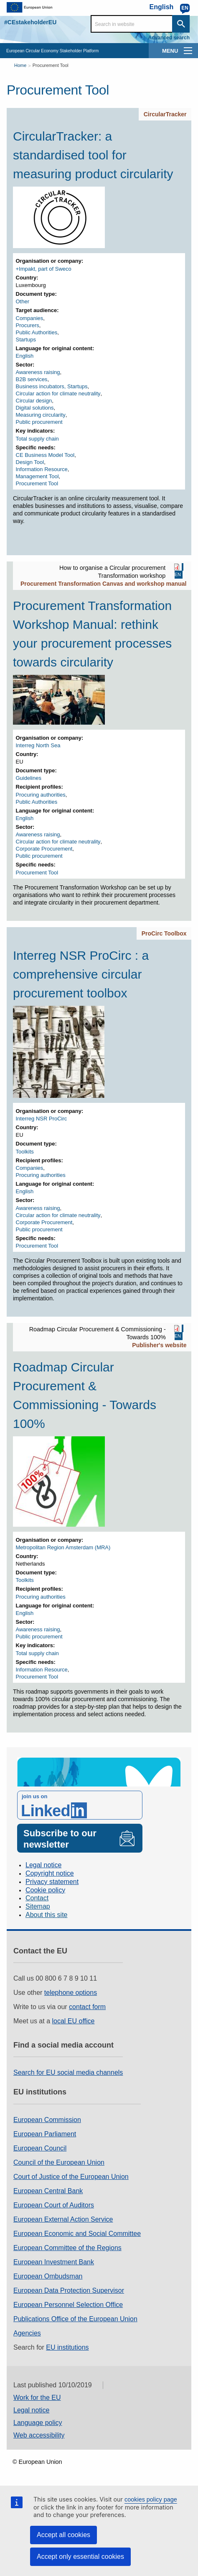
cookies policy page (150, 2499)
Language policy (37, 2422)
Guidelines (28, 778)
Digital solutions (35, 408)
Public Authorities (37, 332)
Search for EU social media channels (68, 2072)
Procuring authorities (41, 795)
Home (20, 65)
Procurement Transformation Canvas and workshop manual (103, 583)
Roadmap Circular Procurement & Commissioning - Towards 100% (84, 1395)
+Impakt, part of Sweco (43, 269)
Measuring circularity (41, 415)
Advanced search (169, 38)
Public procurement (39, 422)
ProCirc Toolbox (164, 933)
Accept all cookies (63, 2534)
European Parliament (44, 2134)
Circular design (34, 400)
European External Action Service (63, 2219)
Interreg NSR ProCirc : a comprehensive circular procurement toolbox (81, 974)
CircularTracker (165, 114)
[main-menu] (188, 50)
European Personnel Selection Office (68, 2304)
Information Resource (42, 469)
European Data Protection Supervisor (68, 2290)
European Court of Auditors (53, 2205)
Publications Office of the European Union (75, 2318)
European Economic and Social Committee (77, 2233)
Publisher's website (159, 1345)
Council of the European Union (58, 2162)
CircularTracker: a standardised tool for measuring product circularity (93, 155)
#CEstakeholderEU (30, 22)
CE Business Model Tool (45, 455)
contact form (87, 2006)
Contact (36, 1898)
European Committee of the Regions (67, 2247)
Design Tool (30, 462)
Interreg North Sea (38, 745)
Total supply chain (37, 439)
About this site (46, 1914)
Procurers (27, 325)
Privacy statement (52, 1881)
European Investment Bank (53, 2262)
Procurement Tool (51, 65)
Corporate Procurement (44, 849)
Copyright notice (49, 1873)
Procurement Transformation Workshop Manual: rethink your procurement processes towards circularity (92, 634)
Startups (26, 339)
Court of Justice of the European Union (71, 2176)
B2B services (32, 379)
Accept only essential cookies (80, 2556)
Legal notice (43, 1865)
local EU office (73, 2021)
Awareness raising (38, 372)
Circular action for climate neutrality (58, 393)
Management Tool (37, 476)
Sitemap (37, 1906)
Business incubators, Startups (52, 386)
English (25, 356)
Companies (29, 318)
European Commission (47, 2119)
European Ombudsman (47, 2276)
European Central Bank (48, 2190)
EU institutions (67, 2347)
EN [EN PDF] (178, 574)
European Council (39, 2148)
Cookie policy (45, 1890)
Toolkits (25, 1151)
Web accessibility (38, 2435)
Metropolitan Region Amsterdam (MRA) (63, 1547)
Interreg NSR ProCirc (41, 1118)
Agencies (27, 2333)
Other (23, 301)
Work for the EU (37, 2397)
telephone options (70, 1992)
